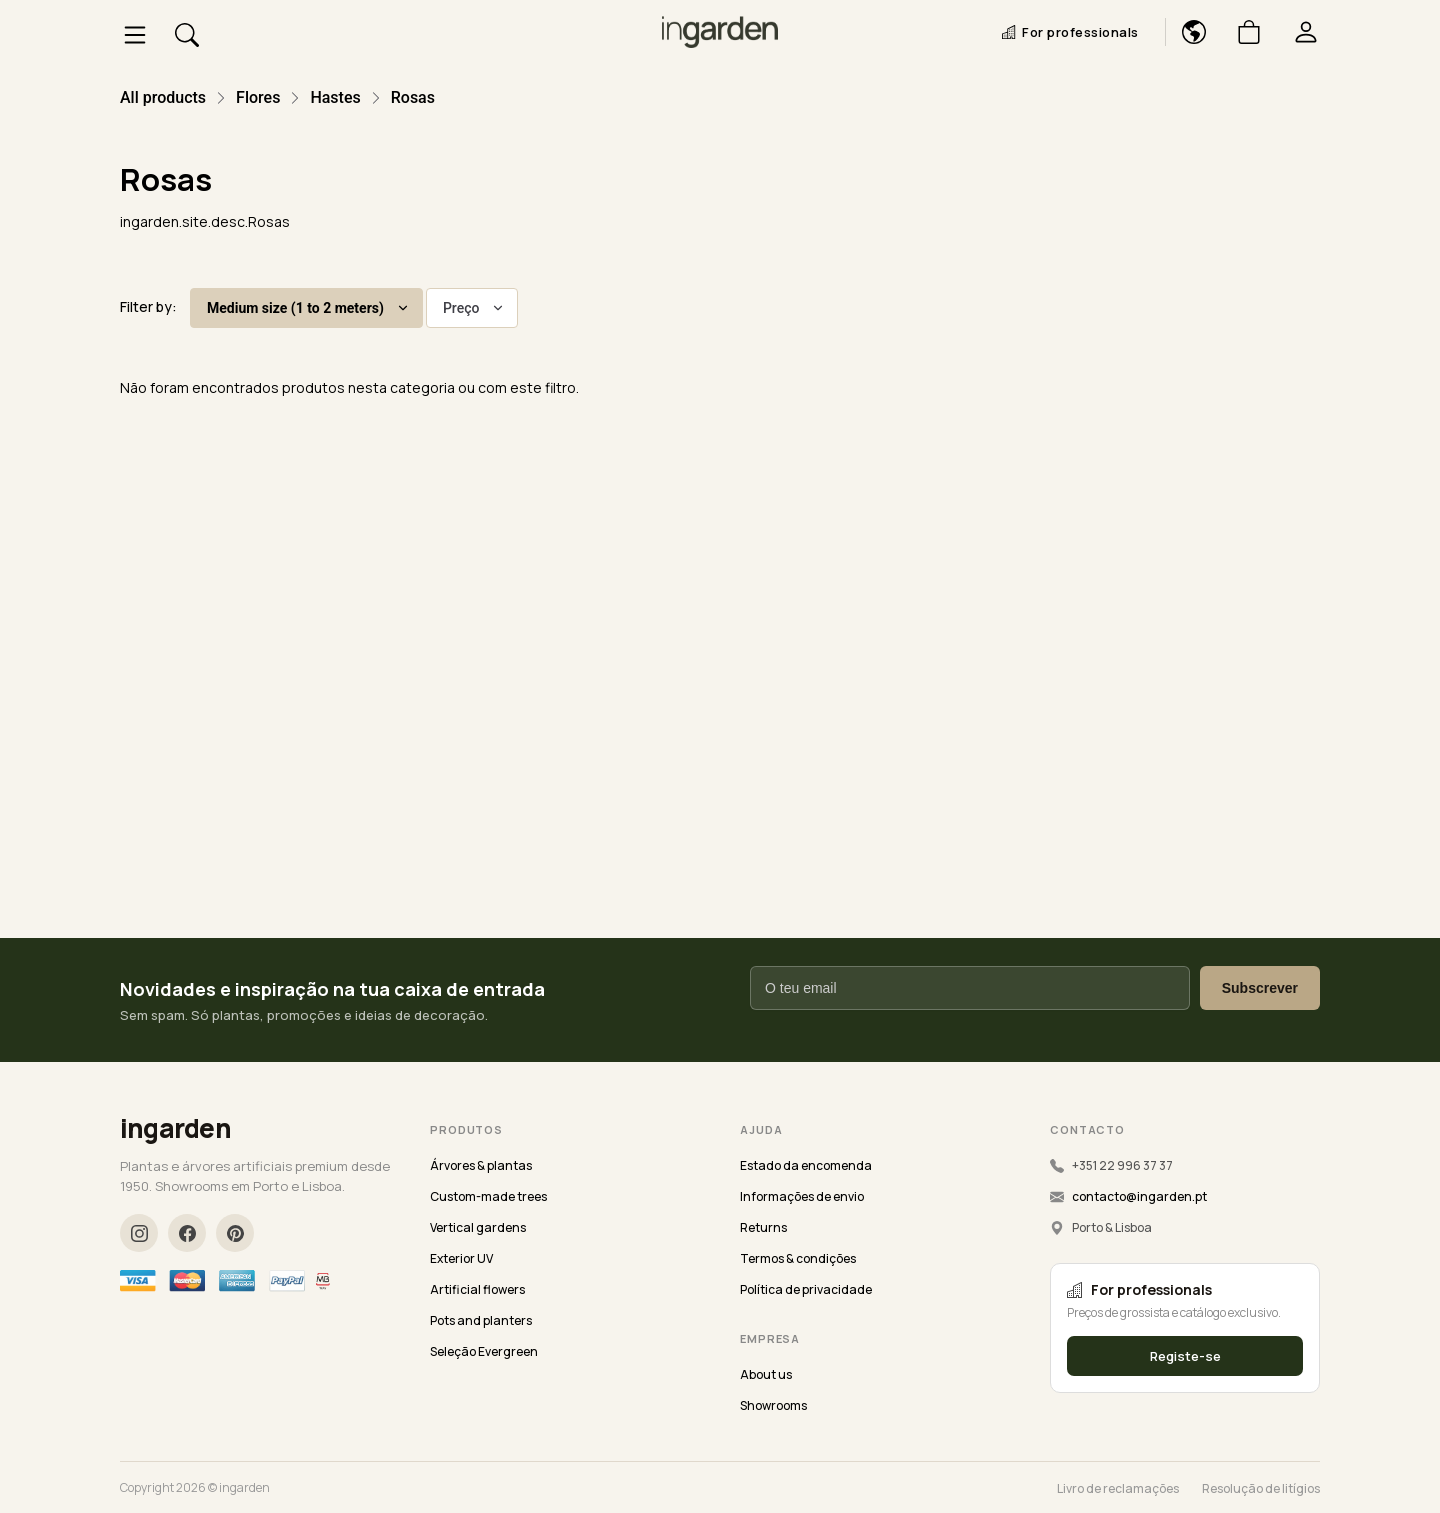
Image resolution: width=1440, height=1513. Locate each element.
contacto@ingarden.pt (1139, 1196)
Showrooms (773, 1405)
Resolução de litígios (1261, 1488)
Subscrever (1260, 988)
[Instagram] (139, 1233)
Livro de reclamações (1118, 1488)
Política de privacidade (806, 1289)
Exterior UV (461, 1258)
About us (766, 1374)
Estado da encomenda (806, 1165)
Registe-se (1185, 1356)
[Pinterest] (235, 1233)
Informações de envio (802, 1196)
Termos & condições (798, 1258)
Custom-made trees (488, 1196)
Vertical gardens (478, 1227)
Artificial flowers (477, 1289)
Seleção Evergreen (484, 1351)
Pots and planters (481, 1320)
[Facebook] (187, 1233)
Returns (763, 1227)
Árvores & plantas (481, 1165)
